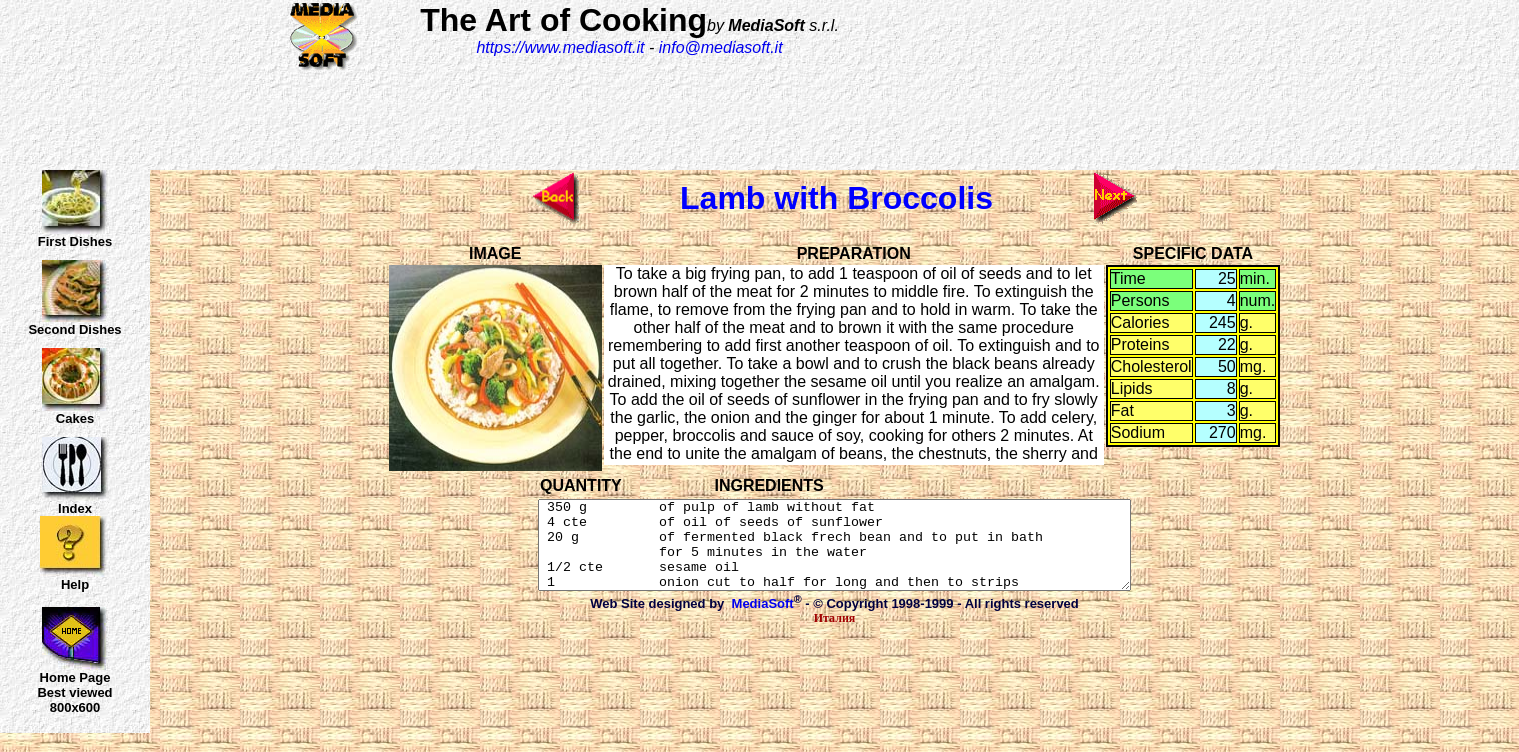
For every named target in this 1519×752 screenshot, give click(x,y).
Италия (835, 636)
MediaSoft (763, 621)
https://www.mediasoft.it (560, 47)
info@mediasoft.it (721, 47)
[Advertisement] (1140, 77)
